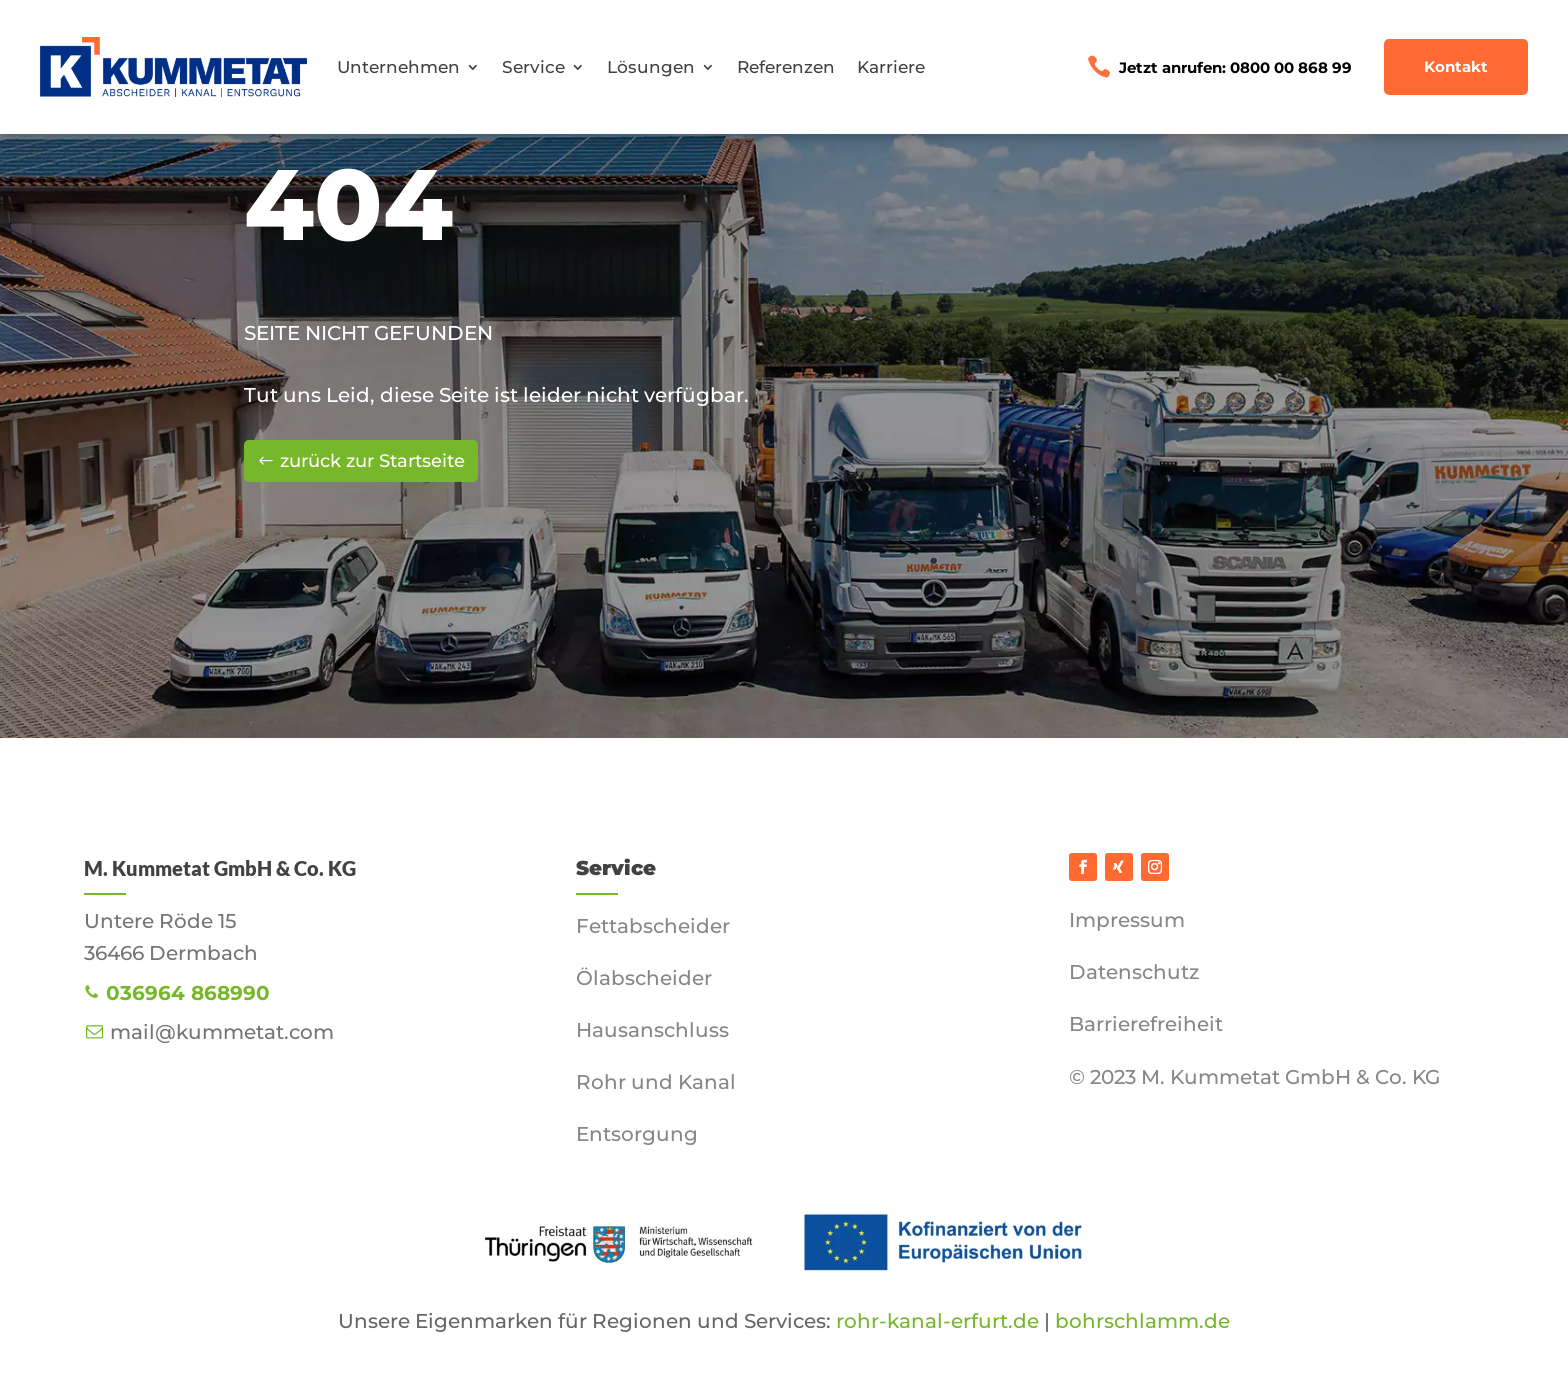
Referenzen (786, 67)
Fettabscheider (653, 926)
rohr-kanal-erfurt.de (937, 1321)
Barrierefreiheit (1146, 1024)
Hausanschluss (652, 1030)
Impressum (1127, 920)
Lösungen (651, 67)
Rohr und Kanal (656, 1082)
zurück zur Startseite (372, 461)
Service (533, 67)
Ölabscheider (644, 978)
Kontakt (1456, 66)
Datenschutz (1134, 972)
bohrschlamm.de (1140, 1321)
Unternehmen (398, 67)
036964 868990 (188, 993)
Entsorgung (637, 1134)
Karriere (891, 67)
